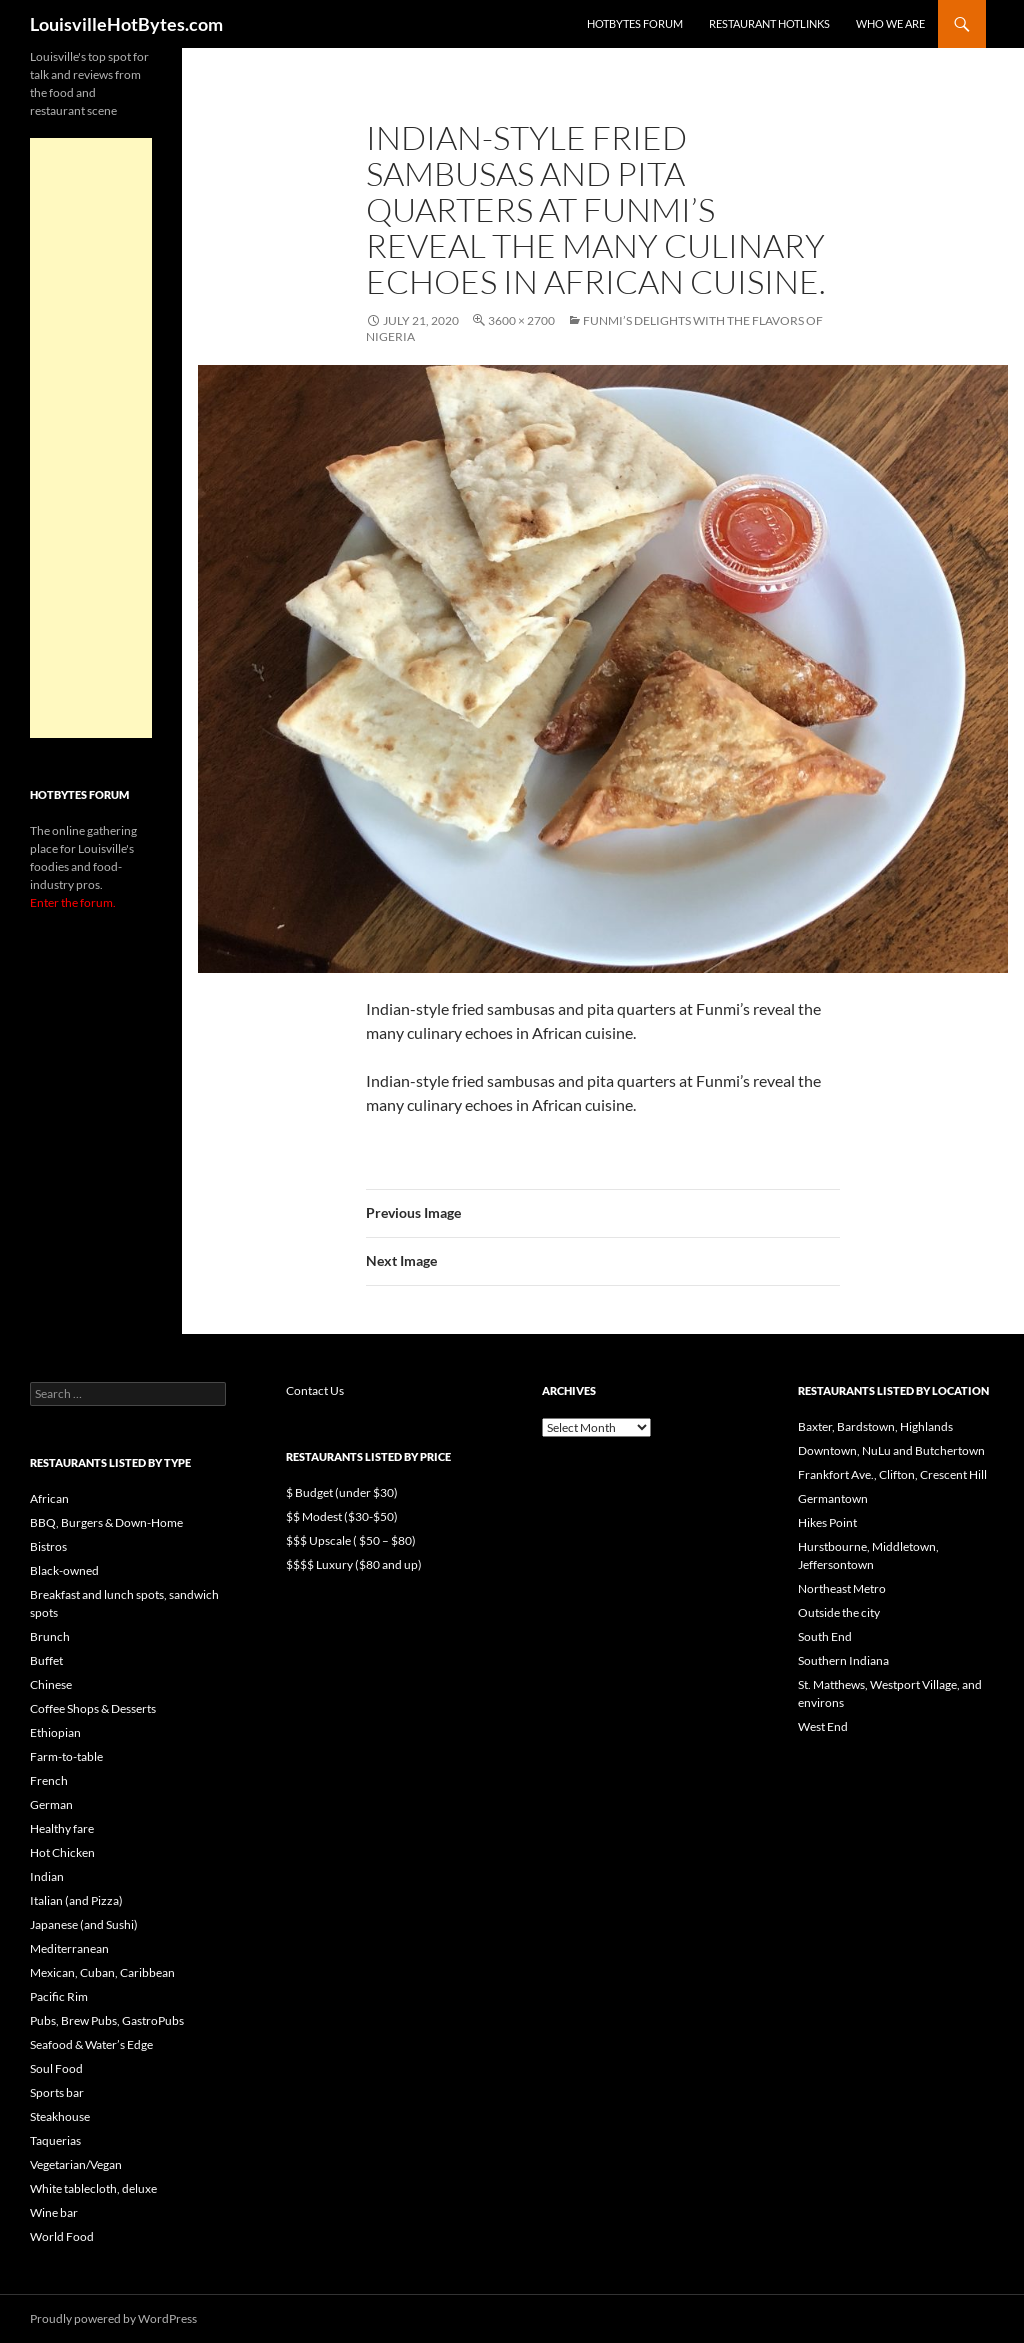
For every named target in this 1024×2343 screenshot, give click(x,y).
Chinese (51, 1684)
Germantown (833, 1498)
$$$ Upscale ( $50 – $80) (351, 1540)
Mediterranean (69, 1948)
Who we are (890, 23)
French (49, 1780)
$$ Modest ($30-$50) (342, 1516)
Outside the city (839, 1612)
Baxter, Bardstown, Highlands (875, 1426)
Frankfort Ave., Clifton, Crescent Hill (892, 1474)
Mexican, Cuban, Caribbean (102, 1972)
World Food (62, 2236)
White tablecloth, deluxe (93, 2188)
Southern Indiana (843, 1660)
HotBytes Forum (635, 23)
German (51, 1804)
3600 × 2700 (521, 320)
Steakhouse (60, 2116)
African (49, 1498)
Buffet (46, 1660)
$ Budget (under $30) (342, 1492)
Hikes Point (827, 1522)
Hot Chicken (62, 1852)
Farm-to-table (66, 1756)
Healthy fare (62, 1828)
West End (823, 1726)
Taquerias (55, 2140)
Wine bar (54, 2212)
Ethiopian (55, 1732)
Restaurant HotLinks (769, 23)
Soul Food (56, 2068)
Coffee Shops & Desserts (93, 1708)
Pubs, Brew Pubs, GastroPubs (107, 2020)
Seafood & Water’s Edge (91, 2044)
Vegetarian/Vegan (76, 2164)
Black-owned (64, 1570)
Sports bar (57, 2092)
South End (825, 1636)
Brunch (50, 1636)
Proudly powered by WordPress (113, 2318)
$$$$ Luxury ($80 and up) (354, 1564)
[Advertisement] (91, 438)
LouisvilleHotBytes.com (126, 24)
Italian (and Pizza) (76, 1900)
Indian (47, 1876)
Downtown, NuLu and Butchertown (891, 1450)
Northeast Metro (842, 1588)
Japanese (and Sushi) (84, 1924)
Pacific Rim (59, 1996)
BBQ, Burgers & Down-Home (106, 1522)
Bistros (48, 1546)
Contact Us (315, 1390)
